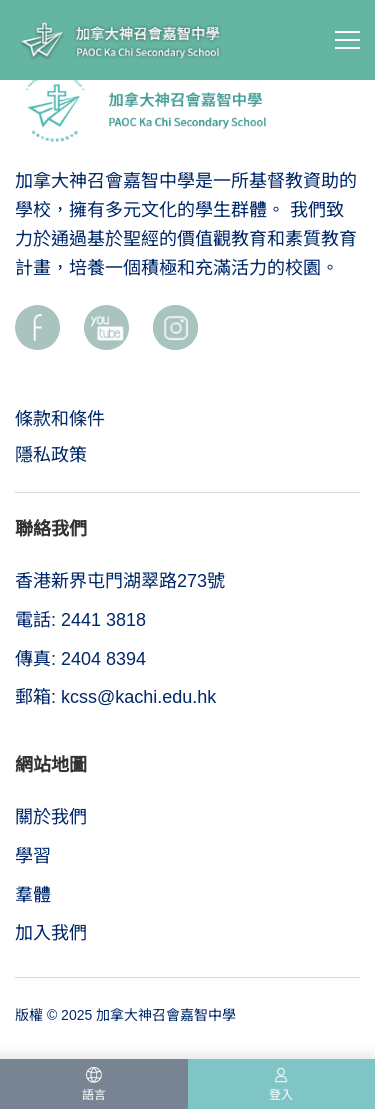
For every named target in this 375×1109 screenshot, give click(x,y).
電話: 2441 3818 (80, 620)
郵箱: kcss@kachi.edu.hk (115, 697)
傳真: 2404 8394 (80, 659)
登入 (281, 1095)
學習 (33, 856)
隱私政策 (51, 455)
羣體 (33, 895)
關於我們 (51, 817)
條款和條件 (60, 419)
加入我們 (51, 933)
